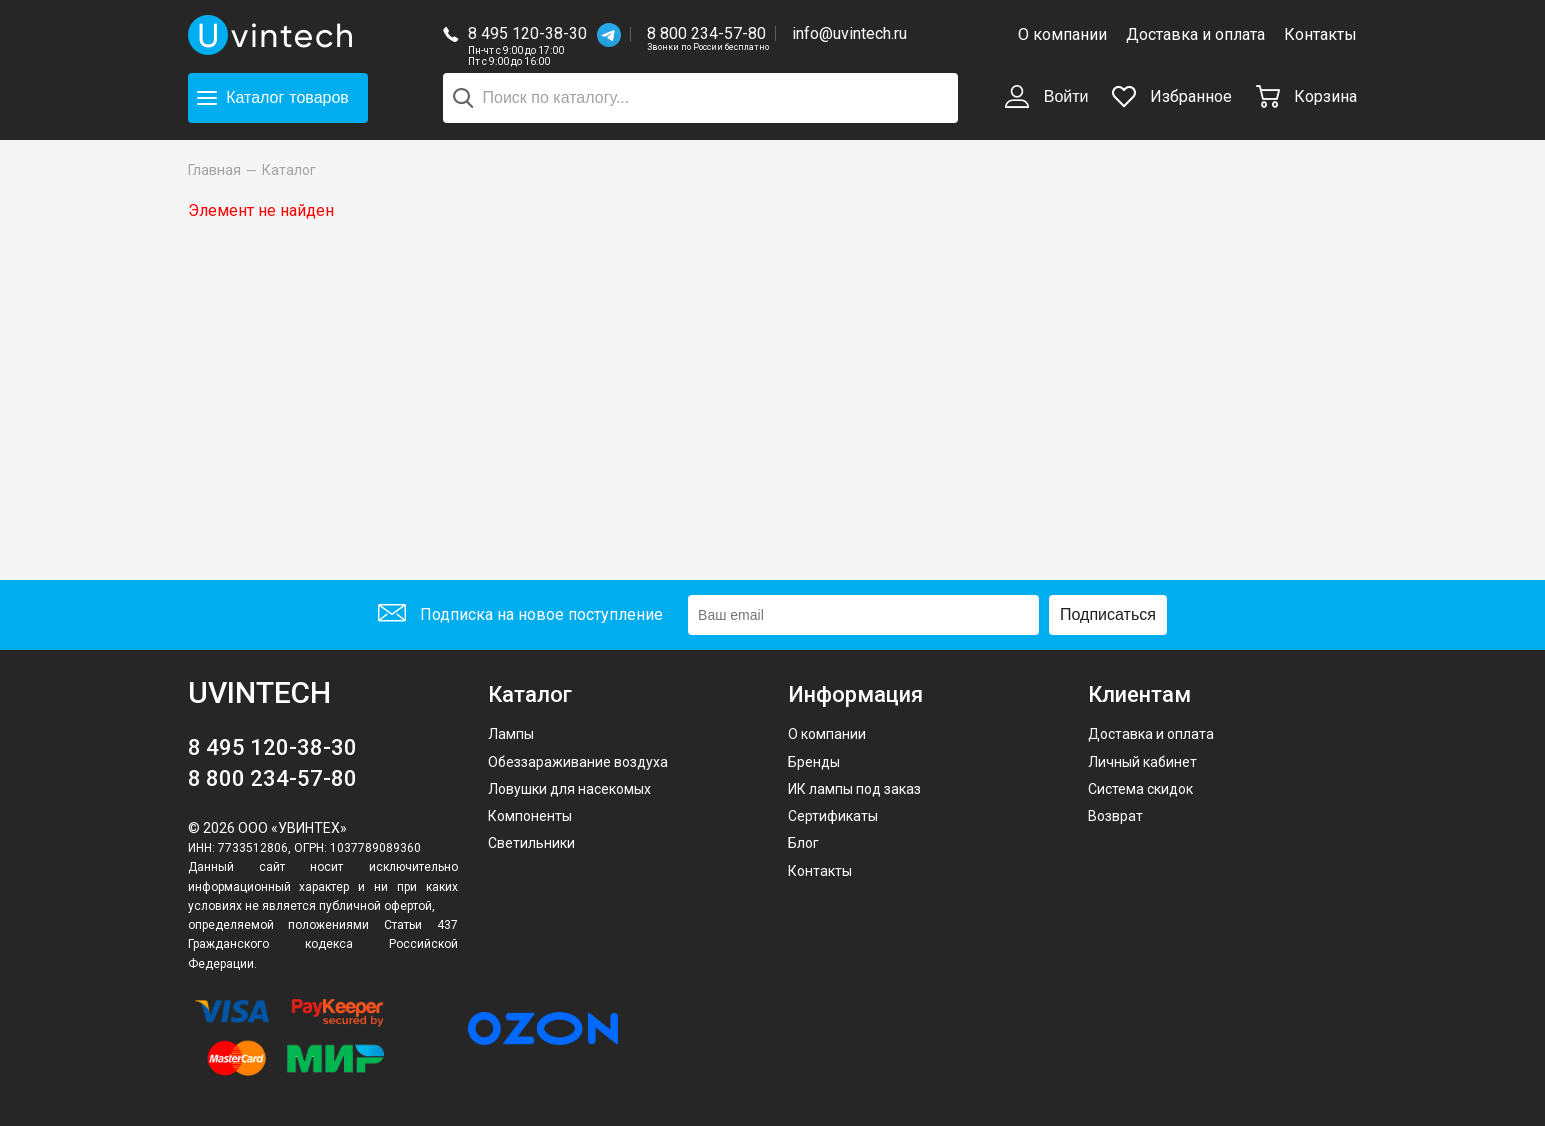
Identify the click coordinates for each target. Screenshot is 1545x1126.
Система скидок (1140, 789)
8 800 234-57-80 (708, 34)
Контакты (1320, 34)
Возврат (1115, 816)
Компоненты (530, 816)
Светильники (531, 843)
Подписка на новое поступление (520, 615)
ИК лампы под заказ (854, 789)
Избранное (1172, 96)
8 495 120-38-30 (527, 33)
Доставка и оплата (1195, 34)
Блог (803, 843)
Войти (1046, 98)
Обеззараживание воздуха (578, 762)
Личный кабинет (1142, 762)
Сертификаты (833, 816)
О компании (1062, 34)
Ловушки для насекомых (569, 789)
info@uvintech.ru (849, 33)
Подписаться (1108, 614)
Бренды (814, 762)
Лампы (511, 734)
